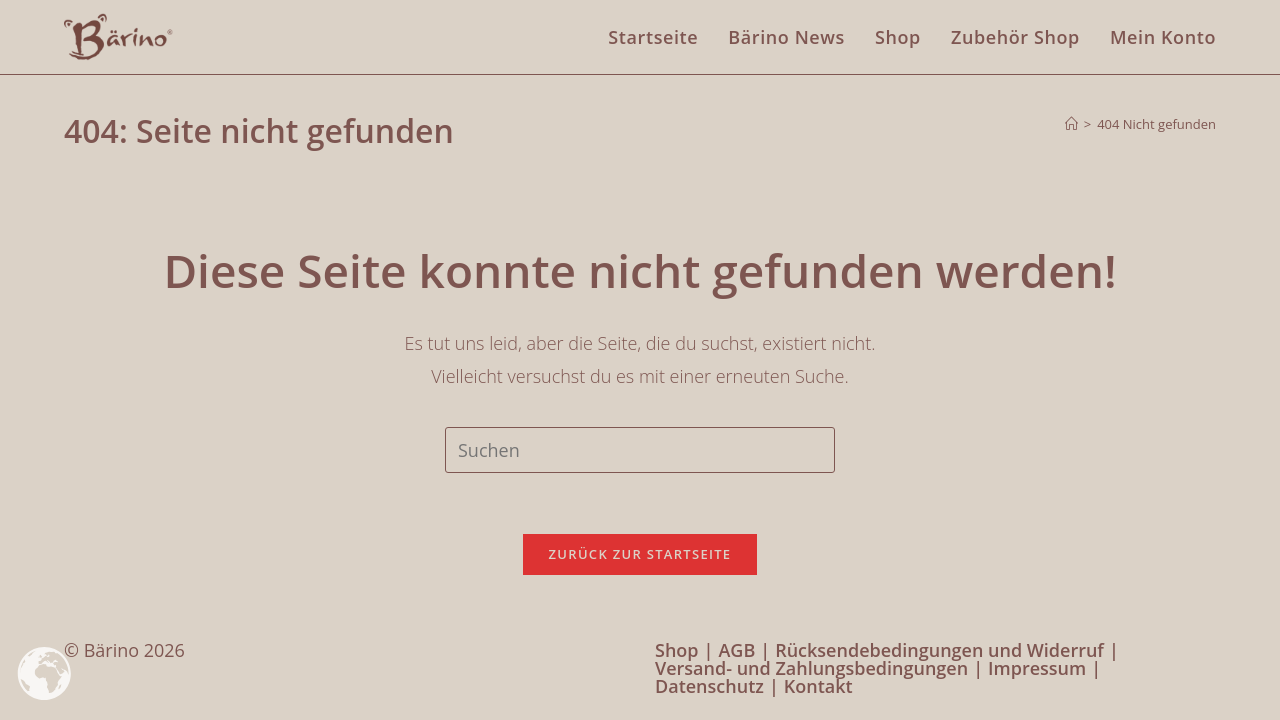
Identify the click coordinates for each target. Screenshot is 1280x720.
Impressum (1037, 668)
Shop (677, 650)
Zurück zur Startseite (640, 554)
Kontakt (818, 686)
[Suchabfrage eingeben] (640, 450)
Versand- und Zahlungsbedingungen (811, 668)
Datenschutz (709, 686)
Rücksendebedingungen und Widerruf (939, 650)
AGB (736, 650)
